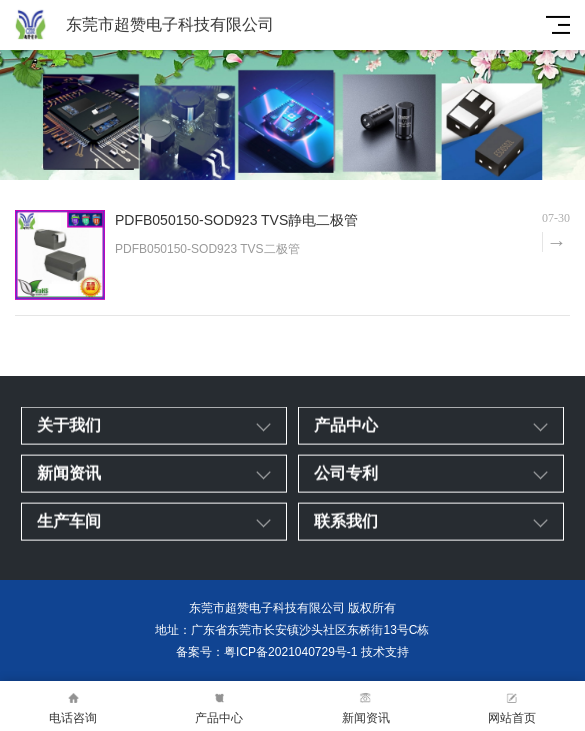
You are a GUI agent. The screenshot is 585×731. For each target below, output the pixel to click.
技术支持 (385, 652)
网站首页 (512, 706)
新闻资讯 (366, 706)
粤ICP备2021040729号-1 (290, 652)
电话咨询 (73, 706)
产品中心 (219, 706)
